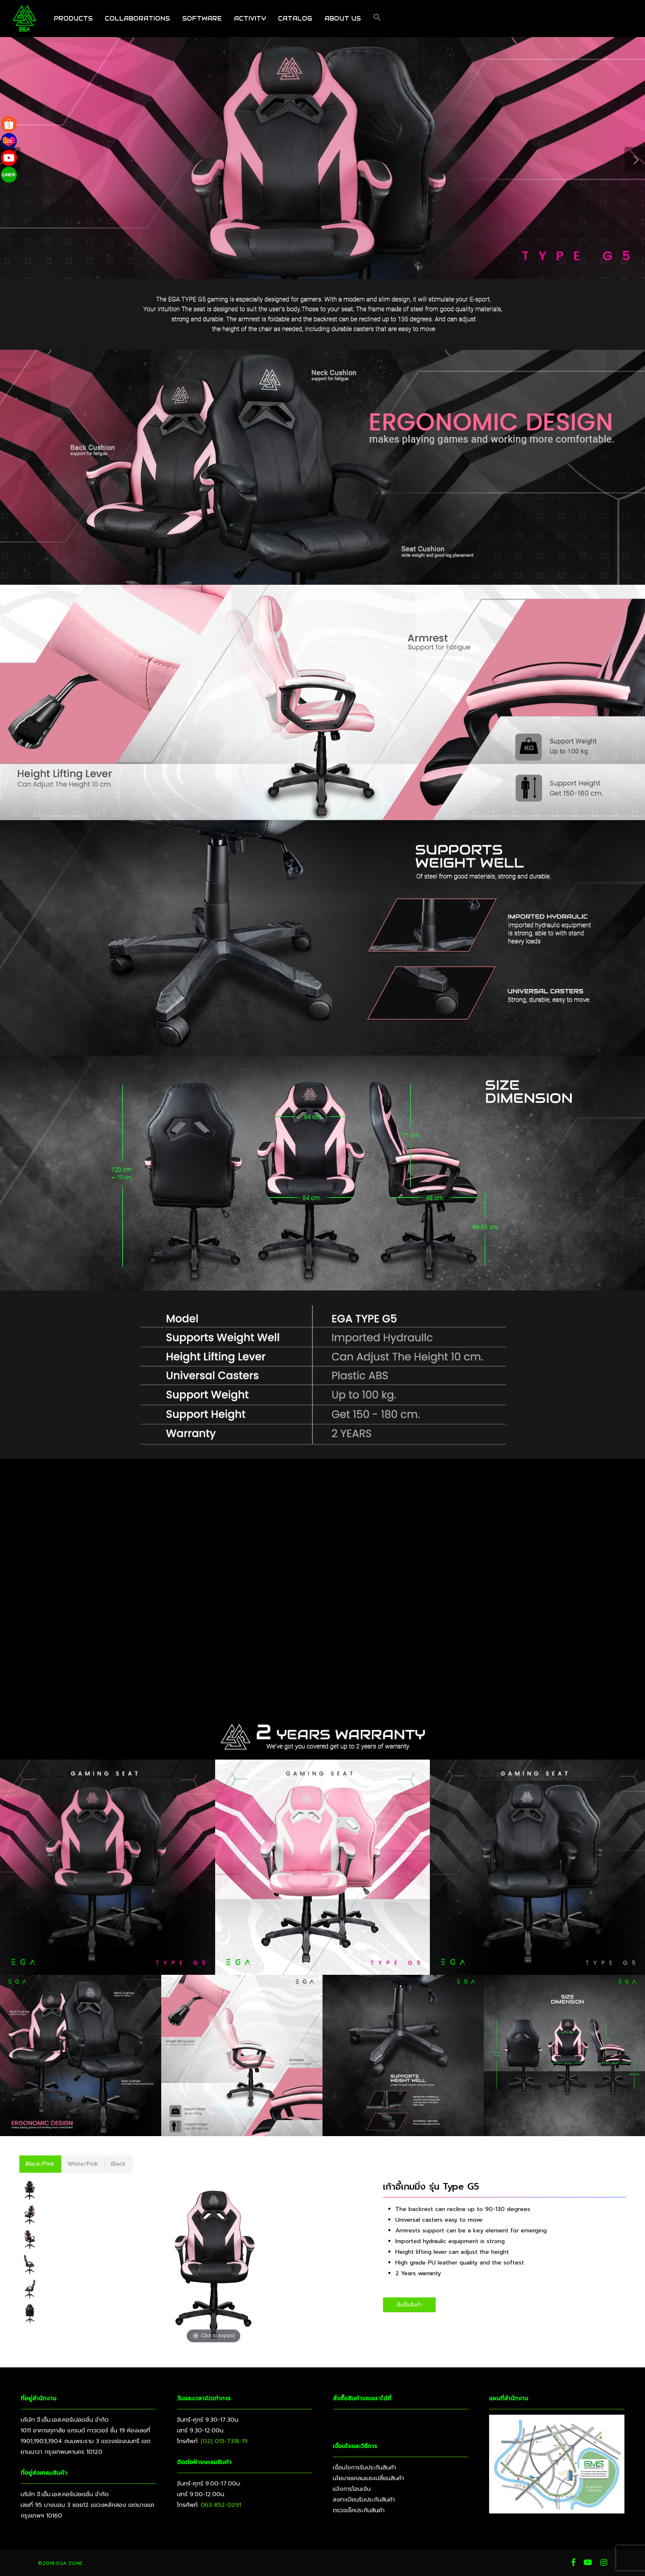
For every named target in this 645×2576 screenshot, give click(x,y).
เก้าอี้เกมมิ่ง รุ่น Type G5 (431, 2186)
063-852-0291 (221, 2505)
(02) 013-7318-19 (224, 2441)
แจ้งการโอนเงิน (352, 2489)
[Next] (634, 159)
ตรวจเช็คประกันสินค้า (359, 2510)
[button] (377, 19)
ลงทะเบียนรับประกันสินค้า (364, 2499)
